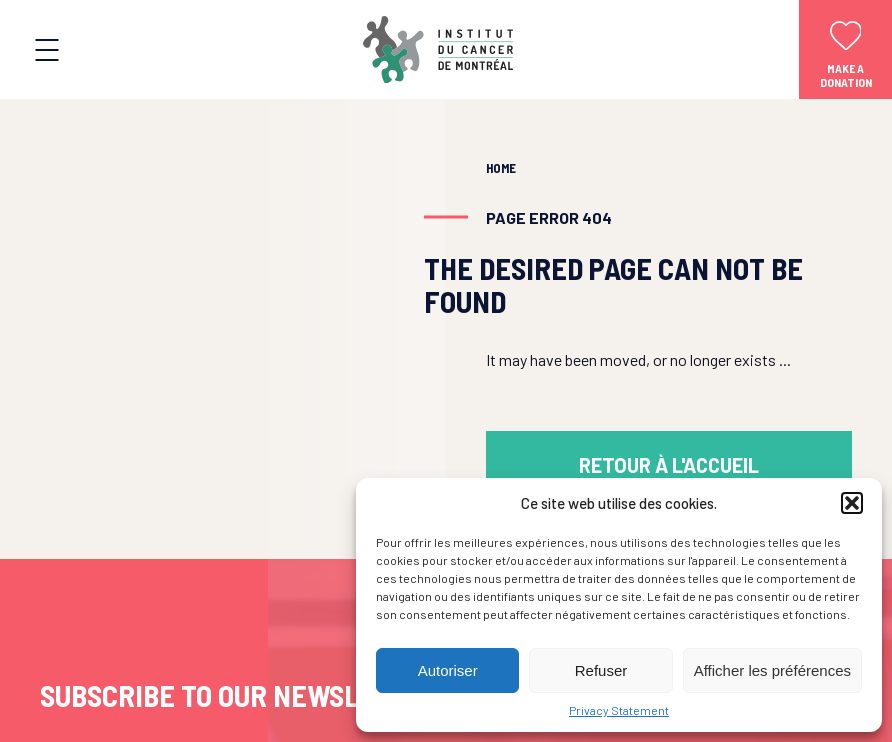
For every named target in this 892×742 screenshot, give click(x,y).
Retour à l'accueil (669, 465)
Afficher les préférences (772, 670)
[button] (852, 503)
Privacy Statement (619, 710)
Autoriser (448, 670)
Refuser (601, 670)
